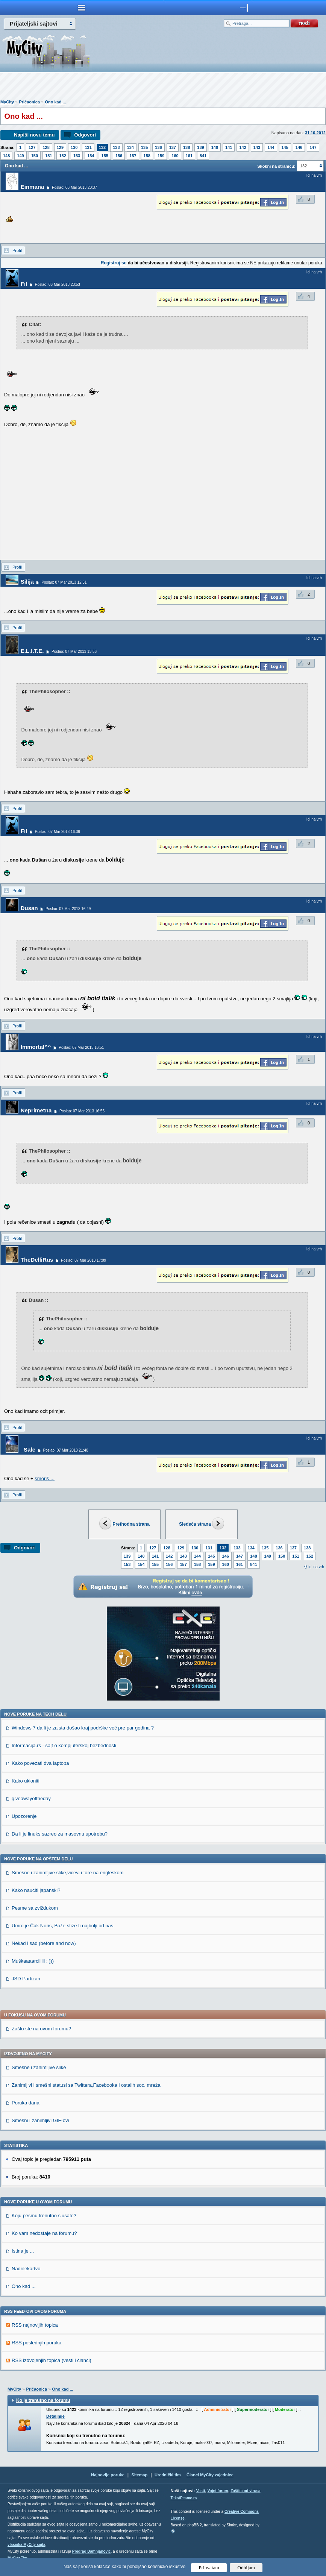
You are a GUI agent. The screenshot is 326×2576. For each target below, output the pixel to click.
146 (299, 147)
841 (203, 155)
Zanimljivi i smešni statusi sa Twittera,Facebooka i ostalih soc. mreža (86, 2085)
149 (20, 155)
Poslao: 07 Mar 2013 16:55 (82, 1111)
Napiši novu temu (34, 135)
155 (105, 155)
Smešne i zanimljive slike (39, 2067)
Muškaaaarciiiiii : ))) (33, 1961)
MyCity (7, 102)
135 (144, 147)
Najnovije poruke (107, 2475)
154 (90, 155)
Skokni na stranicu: (276, 166)
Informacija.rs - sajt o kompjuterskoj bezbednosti (64, 1745)
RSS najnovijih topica (35, 2325)
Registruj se (114, 262)
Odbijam (246, 2567)
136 (158, 147)
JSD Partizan (26, 1978)
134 (130, 147)
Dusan (29, 908)
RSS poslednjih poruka (36, 2342)
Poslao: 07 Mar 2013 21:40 (65, 1450)
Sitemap (140, 2475)
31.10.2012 (315, 132)
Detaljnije (55, 2416)
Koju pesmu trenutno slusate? (44, 2215)
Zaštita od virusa (245, 2491)
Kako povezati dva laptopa (40, 1763)
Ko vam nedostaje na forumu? (44, 2233)
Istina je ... (23, 2251)
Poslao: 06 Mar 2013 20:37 (74, 187)
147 (312, 147)
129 (60, 147)
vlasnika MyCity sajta (26, 2545)
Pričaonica (29, 102)
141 (228, 147)
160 (174, 155)
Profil (17, 250)
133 (116, 147)
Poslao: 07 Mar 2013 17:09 (83, 1260)
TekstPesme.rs (184, 2498)
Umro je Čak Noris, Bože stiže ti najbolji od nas (62, 1925)
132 (102, 147)
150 (34, 155)
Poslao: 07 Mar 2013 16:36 (57, 832)
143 (256, 147)
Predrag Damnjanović (91, 2551)
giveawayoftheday (31, 1798)
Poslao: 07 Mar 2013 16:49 (68, 909)
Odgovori (85, 135)
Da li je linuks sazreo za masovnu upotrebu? (60, 1834)
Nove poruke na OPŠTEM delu (38, 1859)
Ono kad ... (55, 102)
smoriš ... (45, 1478)
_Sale (28, 1449)
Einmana (32, 187)
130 (74, 147)
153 (76, 155)
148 (6, 155)
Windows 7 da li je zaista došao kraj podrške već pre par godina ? (83, 1728)
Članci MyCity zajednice (210, 2475)
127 (32, 147)
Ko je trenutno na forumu (43, 2400)
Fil (24, 284)
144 (270, 147)
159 (161, 155)
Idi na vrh (316, 1567)
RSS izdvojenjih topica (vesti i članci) (51, 2360)
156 (118, 155)
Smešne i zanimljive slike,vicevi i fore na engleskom (68, 1872)
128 (45, 147)
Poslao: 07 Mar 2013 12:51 (63, 582)
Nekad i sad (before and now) (44, 1943)
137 (172, 147)
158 (147, 155)
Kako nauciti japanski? (36, 1890)
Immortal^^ (36, 1047)
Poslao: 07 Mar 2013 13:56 (74, 651)
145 (285, 147)
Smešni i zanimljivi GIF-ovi (40, 2120)
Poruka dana (25, 2103)
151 (48, 155)
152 (62, 155)
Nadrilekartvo (26, 2268)
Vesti (200, 2491)
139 (200, 147)
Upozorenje (24, 1816)
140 (214, 147)
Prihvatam (209, 2567)
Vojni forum (218, 2491)
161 (189, 155)
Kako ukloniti (25, 1781)
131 (88, 147)
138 (186, 147)
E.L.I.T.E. (32, 651)
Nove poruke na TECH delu (35, 1714)
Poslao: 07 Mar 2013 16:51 (81, 1047)
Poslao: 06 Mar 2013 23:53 (57, 284)
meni (81, 7)
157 (132, 155)
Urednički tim (168, 2475)
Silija (27, 581)
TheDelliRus (37, 1259)
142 (242, 147)
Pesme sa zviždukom (35, 1908)
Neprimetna (36, 1110)
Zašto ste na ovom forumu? (41, 2028)
